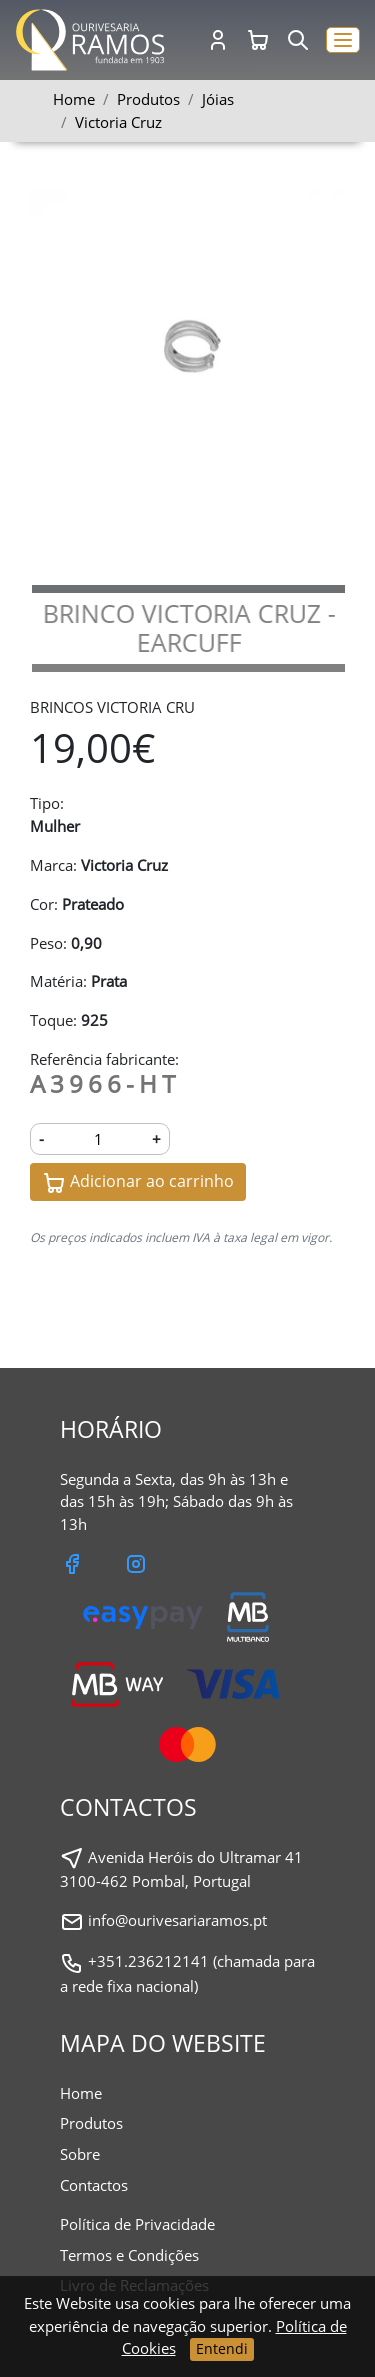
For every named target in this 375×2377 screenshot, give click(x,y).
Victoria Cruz (118, 122)
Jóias (218, 99)
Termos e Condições (129, 2255)
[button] (343, 40)
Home (74, 99)
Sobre (80, 2154)
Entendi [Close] (222, 2348)
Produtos (91, 2123)
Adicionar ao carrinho (138, 1182)
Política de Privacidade (137, 2224)
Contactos (94, 2185)
